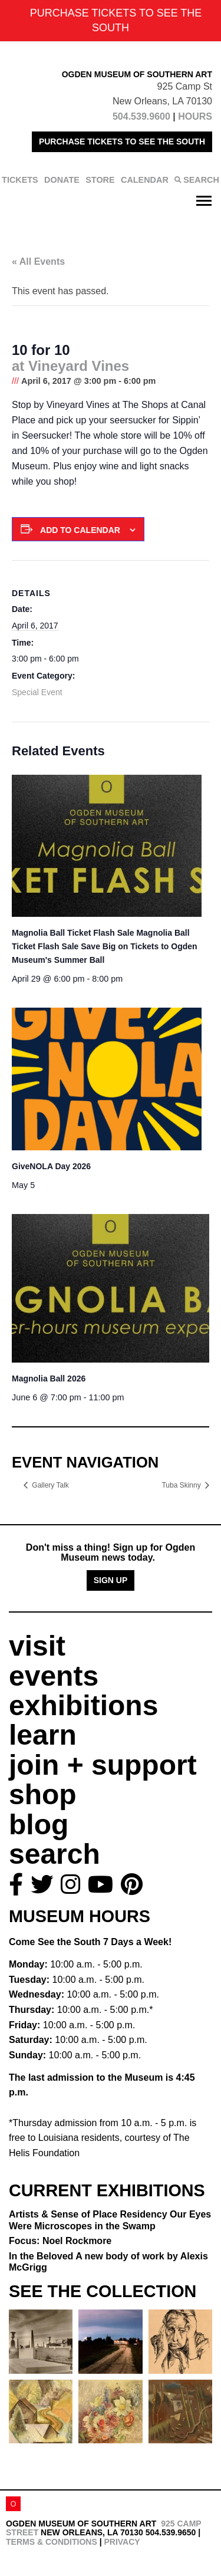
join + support (103, 1765)
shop (43, 1794)
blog (38, 1824)
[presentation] (107, 846)
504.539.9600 (141, 116)
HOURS (195, 116)
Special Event (37, 692)
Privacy (122, 2542)
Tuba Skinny (182, 1485)
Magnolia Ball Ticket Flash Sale (104, 946)
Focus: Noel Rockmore (60, 2241)
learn (43, 1735)
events (53, 1676)
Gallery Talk (50, 1485)
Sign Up (111, 1580)
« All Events (38, 261)
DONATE (62, 180)
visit (37, 1646)
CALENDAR (145, 180)
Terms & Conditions (51, 2542)
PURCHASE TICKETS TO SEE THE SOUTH (122, 141)
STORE (99, 180)
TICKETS (20, 180)
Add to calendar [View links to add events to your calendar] (80, 530)
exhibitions (83, 1705)
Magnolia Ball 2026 (48, 1378)
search (54, 1854)
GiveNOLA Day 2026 (51, 1166)
